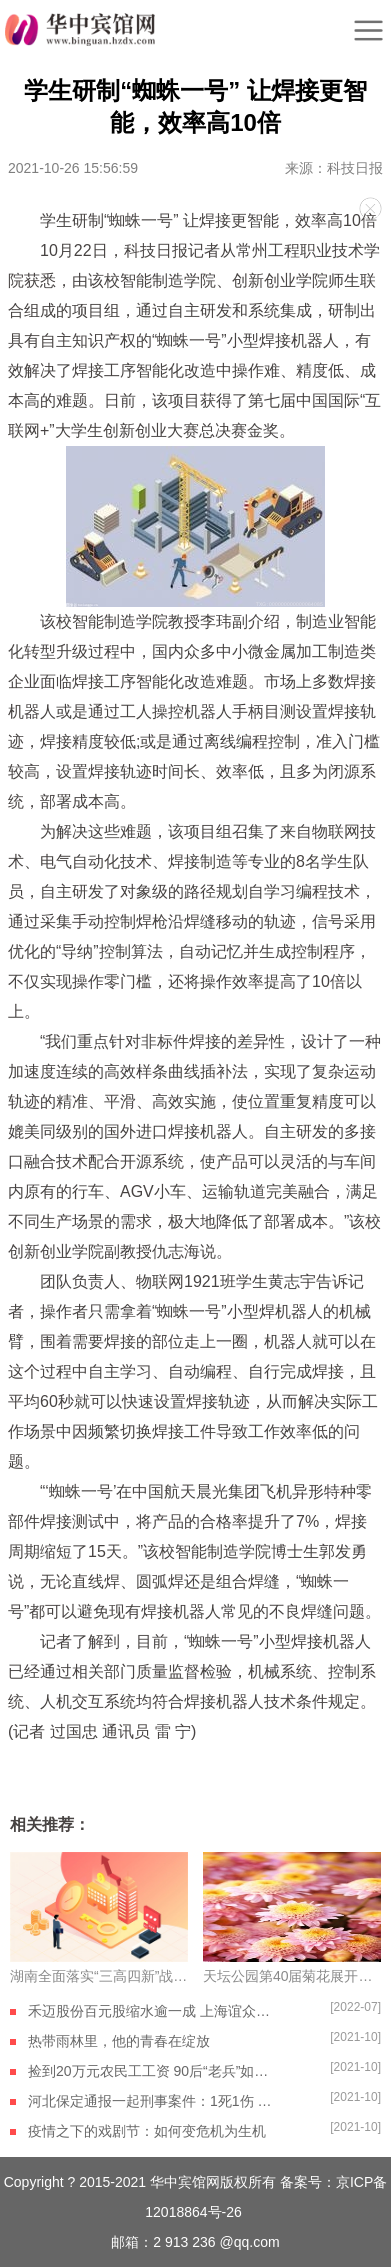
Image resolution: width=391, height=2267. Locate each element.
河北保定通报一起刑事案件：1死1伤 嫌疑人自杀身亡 (153, 2101)
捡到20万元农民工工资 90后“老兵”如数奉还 (153, 2071)
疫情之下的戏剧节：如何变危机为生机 (147, 2131)
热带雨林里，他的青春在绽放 (119, 2041)
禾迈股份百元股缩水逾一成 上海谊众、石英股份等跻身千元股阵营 (153, 2011)
